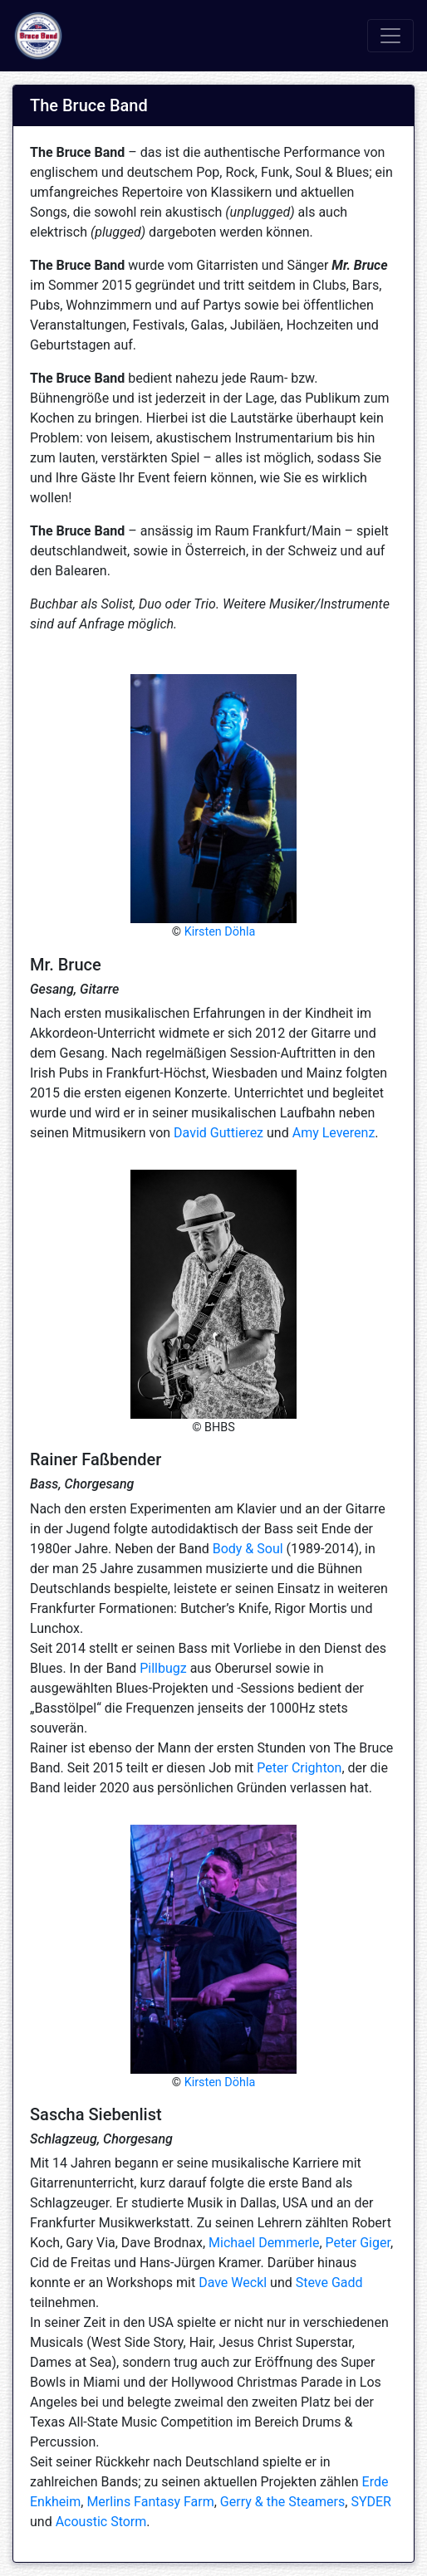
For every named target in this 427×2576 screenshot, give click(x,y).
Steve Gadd (329, 2282)
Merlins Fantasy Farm (150, 2502)
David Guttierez (218, 1133)
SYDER (371, 2502)
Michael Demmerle (264, 2243)
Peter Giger (358, 2243)
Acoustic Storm (101, 2522)
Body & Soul (248, 1549)
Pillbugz (163, 1668)
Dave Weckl (233, 2282)
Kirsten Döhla (220, 932)
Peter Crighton (299, 1768)
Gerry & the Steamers (282, 2502)
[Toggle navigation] (390, 35)
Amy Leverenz (333, 1133)
